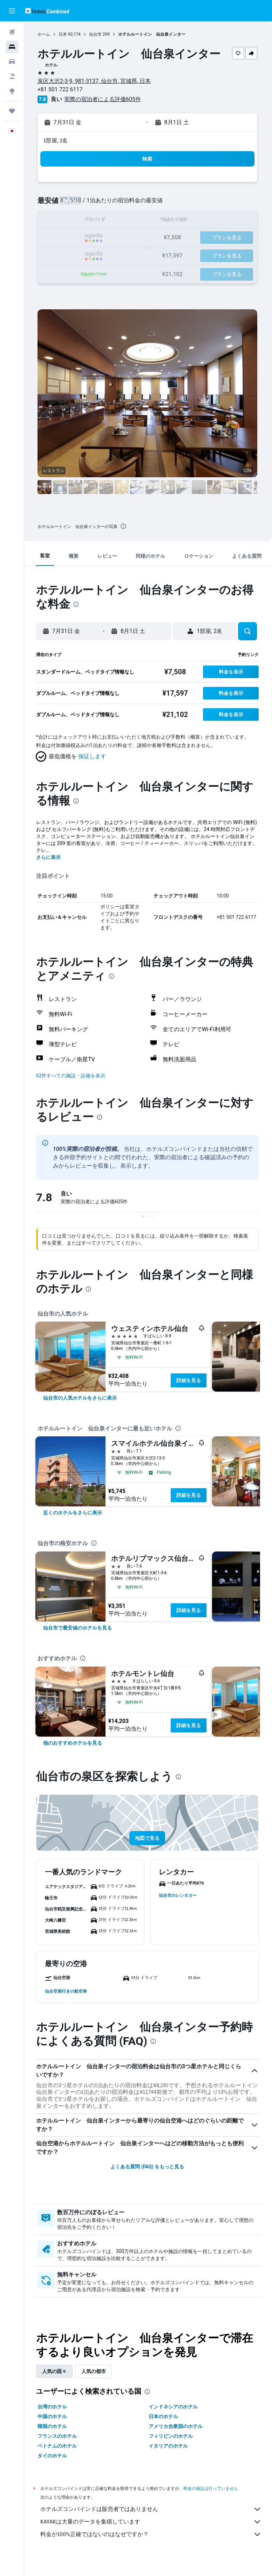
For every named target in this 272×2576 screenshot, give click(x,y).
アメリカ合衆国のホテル (177, 2426)
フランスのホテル (58, 2436)
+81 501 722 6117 (61, 89)
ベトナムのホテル (58, 2446)
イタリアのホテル (169, 2446)
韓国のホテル (53, 2426)
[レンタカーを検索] (12, 62)
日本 (64, 34)
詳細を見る (190, 1380)
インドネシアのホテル (174, 2406)
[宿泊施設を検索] (12, 47)
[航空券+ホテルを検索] (12, 76)
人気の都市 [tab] (95, 2371)
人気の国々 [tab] (55, 2371)
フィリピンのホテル (172, 2436)
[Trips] (12, 111)
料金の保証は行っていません (212, 2488)
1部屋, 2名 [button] (57, 140)
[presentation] (125, 526)
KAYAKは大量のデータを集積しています (151, 2522)
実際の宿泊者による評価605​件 (104, 99)
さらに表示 (50, 857)
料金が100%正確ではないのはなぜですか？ (151, 2534)
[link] (81, 1398)
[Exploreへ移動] (12, 91)
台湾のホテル (53, 2406)
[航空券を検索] (12, 32)
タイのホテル (53, 2455)
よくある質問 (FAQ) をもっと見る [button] (148, 2166)
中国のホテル (53, 2416)
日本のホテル (164, 2416)
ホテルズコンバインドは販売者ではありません (151, 2509)
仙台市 (96, 34)
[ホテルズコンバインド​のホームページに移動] (47, 10)
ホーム (45, 34)
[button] (12, 11)
